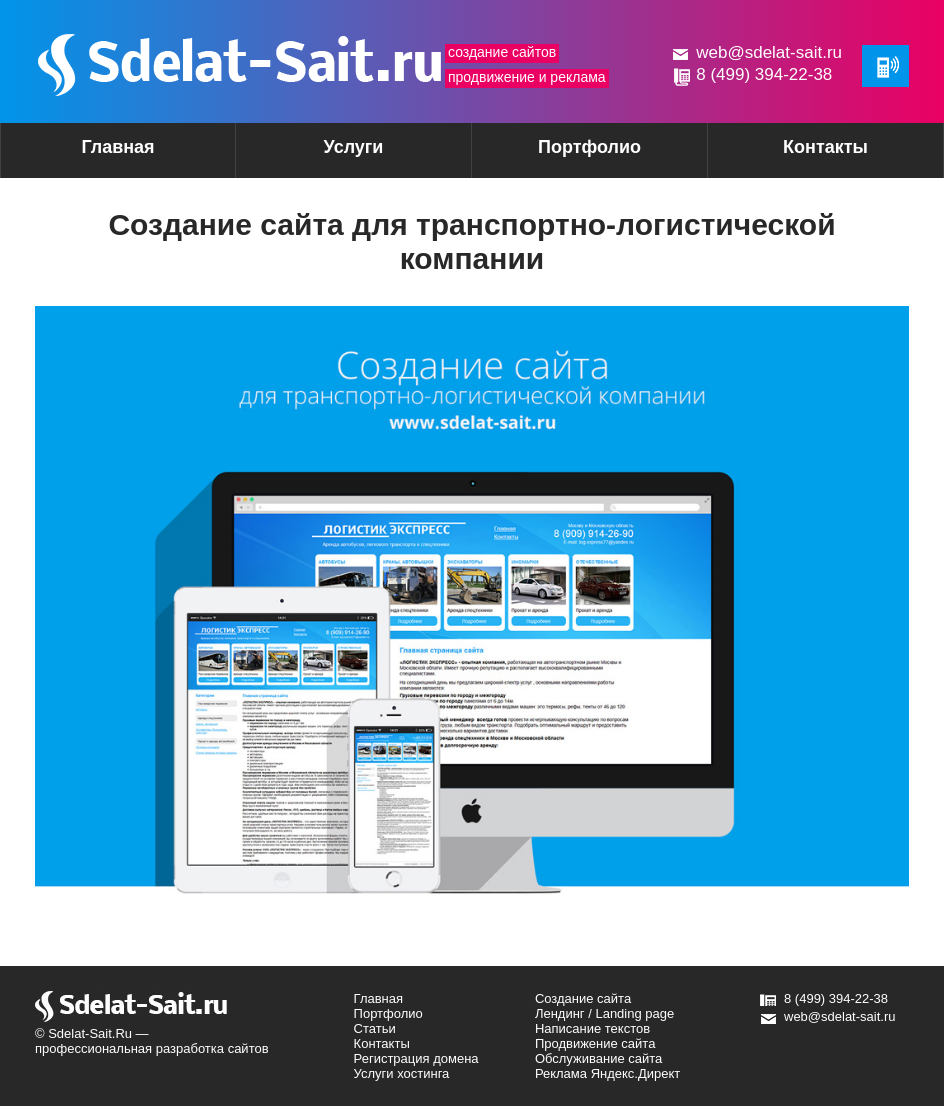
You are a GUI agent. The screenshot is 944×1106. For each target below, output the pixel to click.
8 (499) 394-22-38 (764, 74)
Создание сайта (583, 998)
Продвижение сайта (595, 1043)
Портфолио (589, 147)
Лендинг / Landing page (604, 1013)
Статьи (375, 1028)
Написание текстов (592, 1028)
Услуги (318, 153)
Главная (117, 147)
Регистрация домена (416, 1058)
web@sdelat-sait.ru (769, 52)
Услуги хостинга (402, 1073)
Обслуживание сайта (598, 1058)
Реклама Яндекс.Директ (607, 1073)
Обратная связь (885, 66)
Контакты (825, 147)
